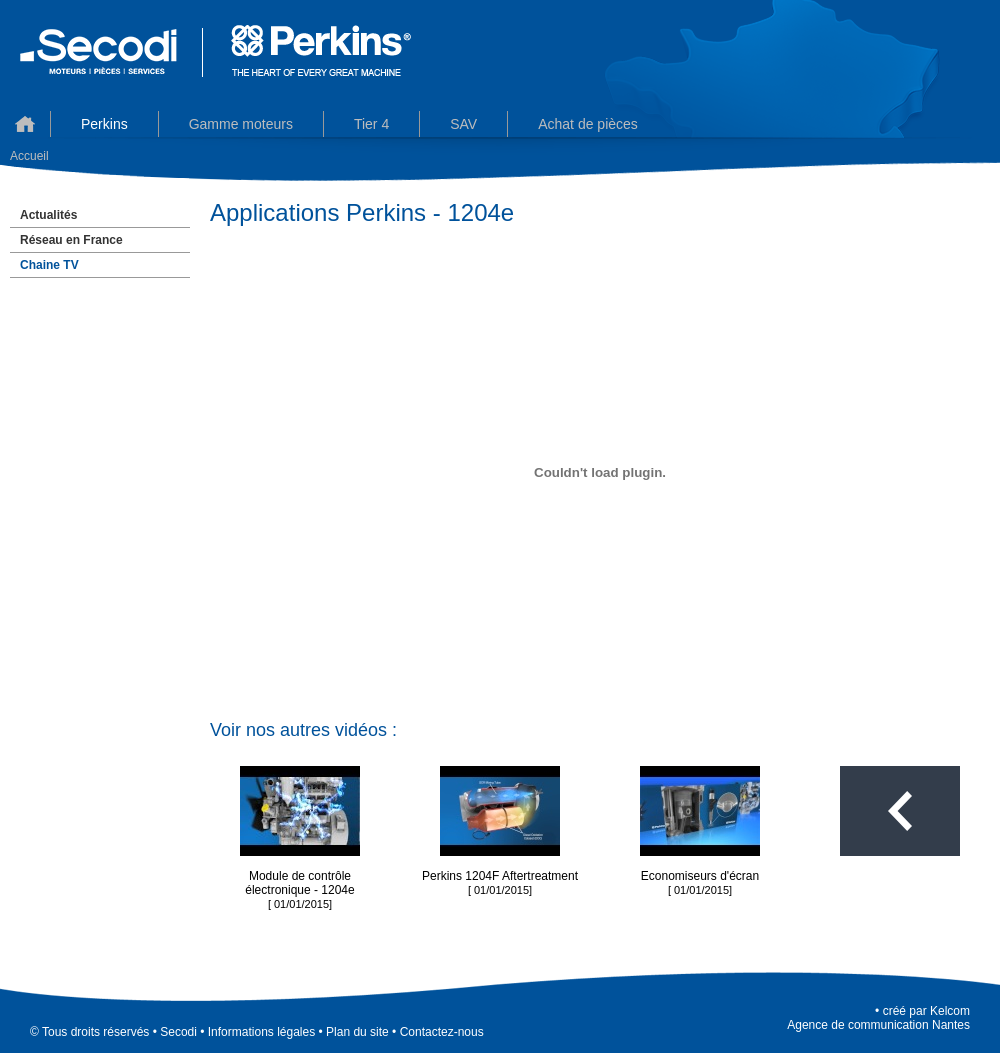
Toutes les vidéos (900, 811)
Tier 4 (371, 124)
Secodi (178, 1032)
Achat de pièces (588, 124)
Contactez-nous (442, 1032)
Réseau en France (71, 240)
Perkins (104, 124)
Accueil (25, 124)
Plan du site (357, 1032)
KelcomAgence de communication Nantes (878, 1018)
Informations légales (261, 1032)
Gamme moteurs (241, 124)
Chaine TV (49, 265)
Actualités (48, 215)
